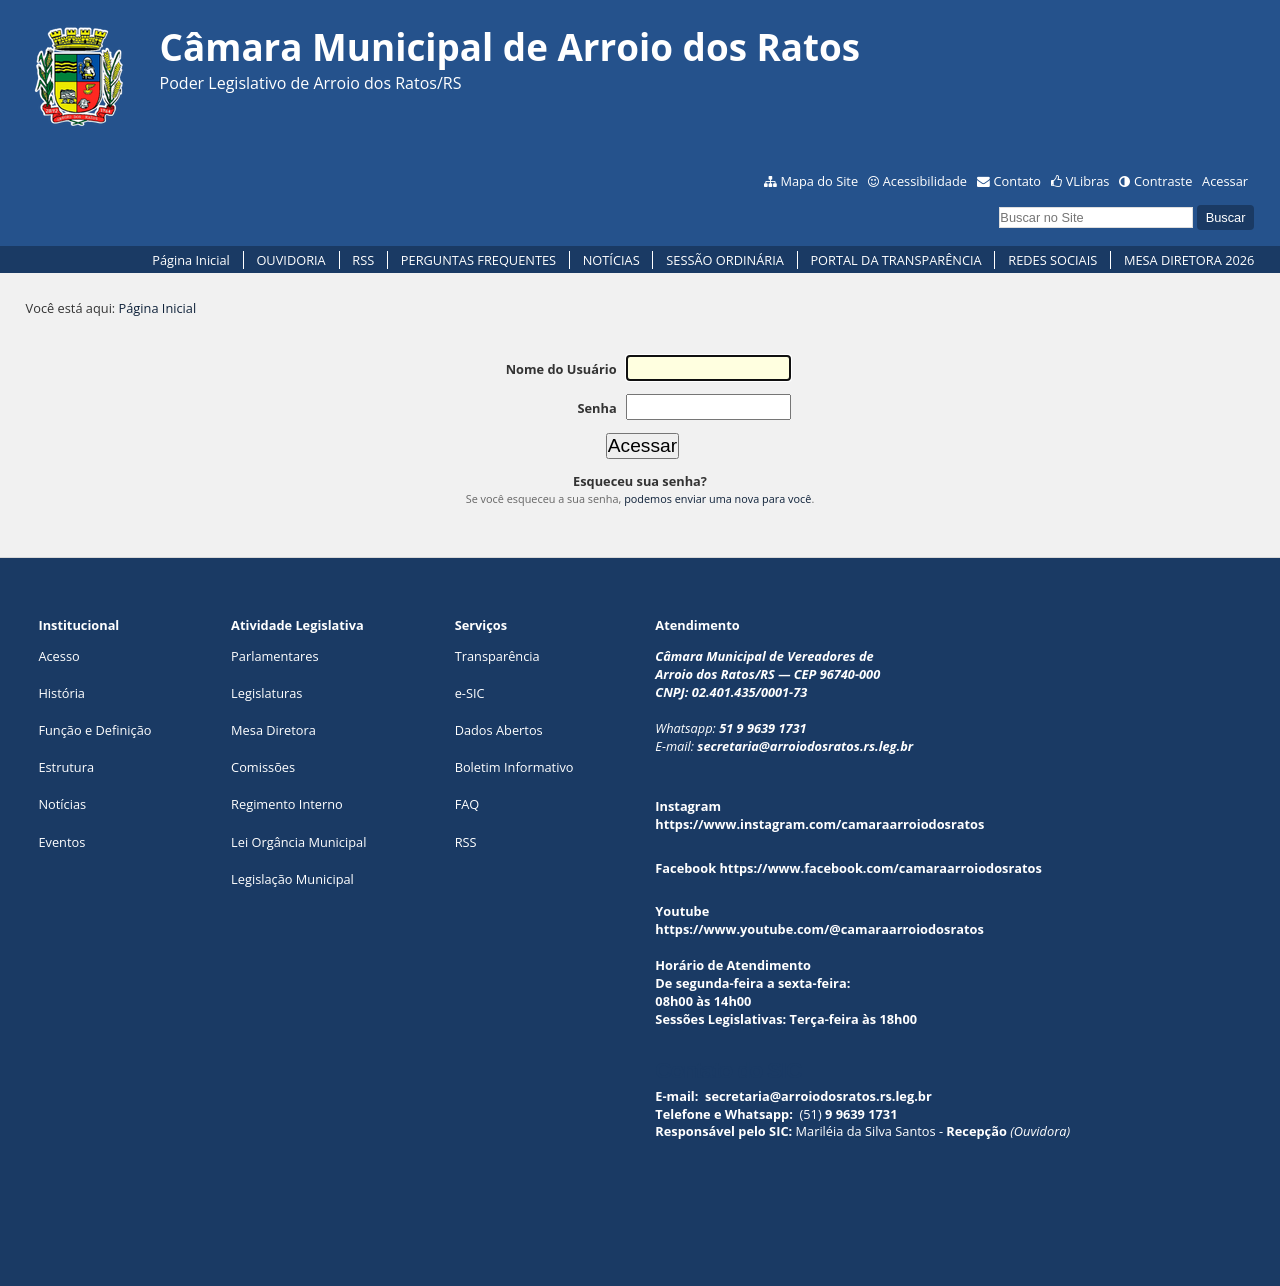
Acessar (1225, 181)
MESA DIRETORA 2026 (1189, 260)
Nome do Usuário (561, 369)
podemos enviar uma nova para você (717, 498)
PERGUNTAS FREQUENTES (478, 260)
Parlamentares (274, 656)
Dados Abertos (499, 730)
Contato (1018, 181)
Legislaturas (266, 693)
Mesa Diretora (273, 730)
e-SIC (470, 693)
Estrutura (66, 767)
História (61, 693)
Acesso (58, 656)
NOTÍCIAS (611, 260)
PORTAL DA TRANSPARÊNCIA (895, 260)
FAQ (467, 804)
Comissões (263, 767)
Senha (596, 408)
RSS (363, 260)
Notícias (62, 804)
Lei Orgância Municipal (298, 842)
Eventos (61, 842)
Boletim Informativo (514, 767)
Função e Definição (94, 730)
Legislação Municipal (292, 879)
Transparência (497, 656)
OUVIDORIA (290, 260)
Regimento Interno (287, 804)
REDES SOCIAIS (1052, 260)
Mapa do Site (819, 181)
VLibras (1088, 181)
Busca (998, 204)
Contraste (1163, 181)
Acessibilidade (925, 181)
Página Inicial (191, 260)
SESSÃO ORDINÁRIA (725, 260)
